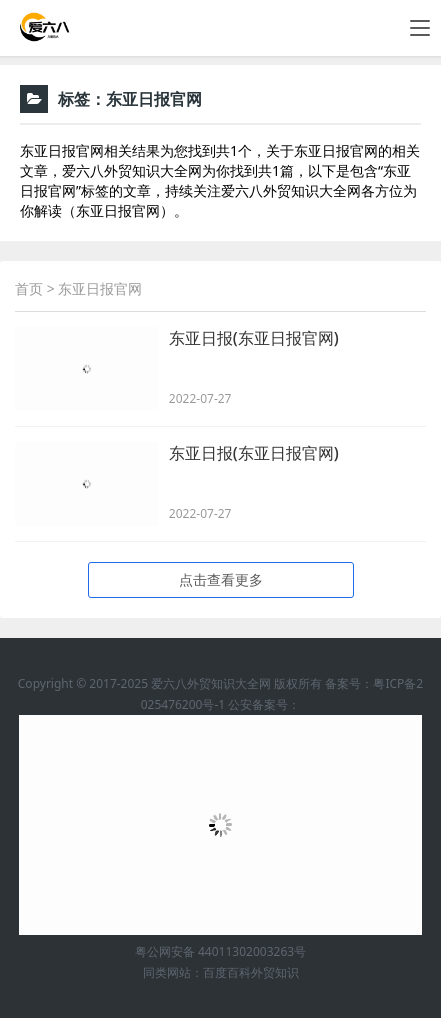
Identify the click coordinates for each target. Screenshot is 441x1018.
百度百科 (227, 972)
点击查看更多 (221, 579)
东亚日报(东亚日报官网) (254, 338)
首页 (29, 288)
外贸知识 (275, 972)
